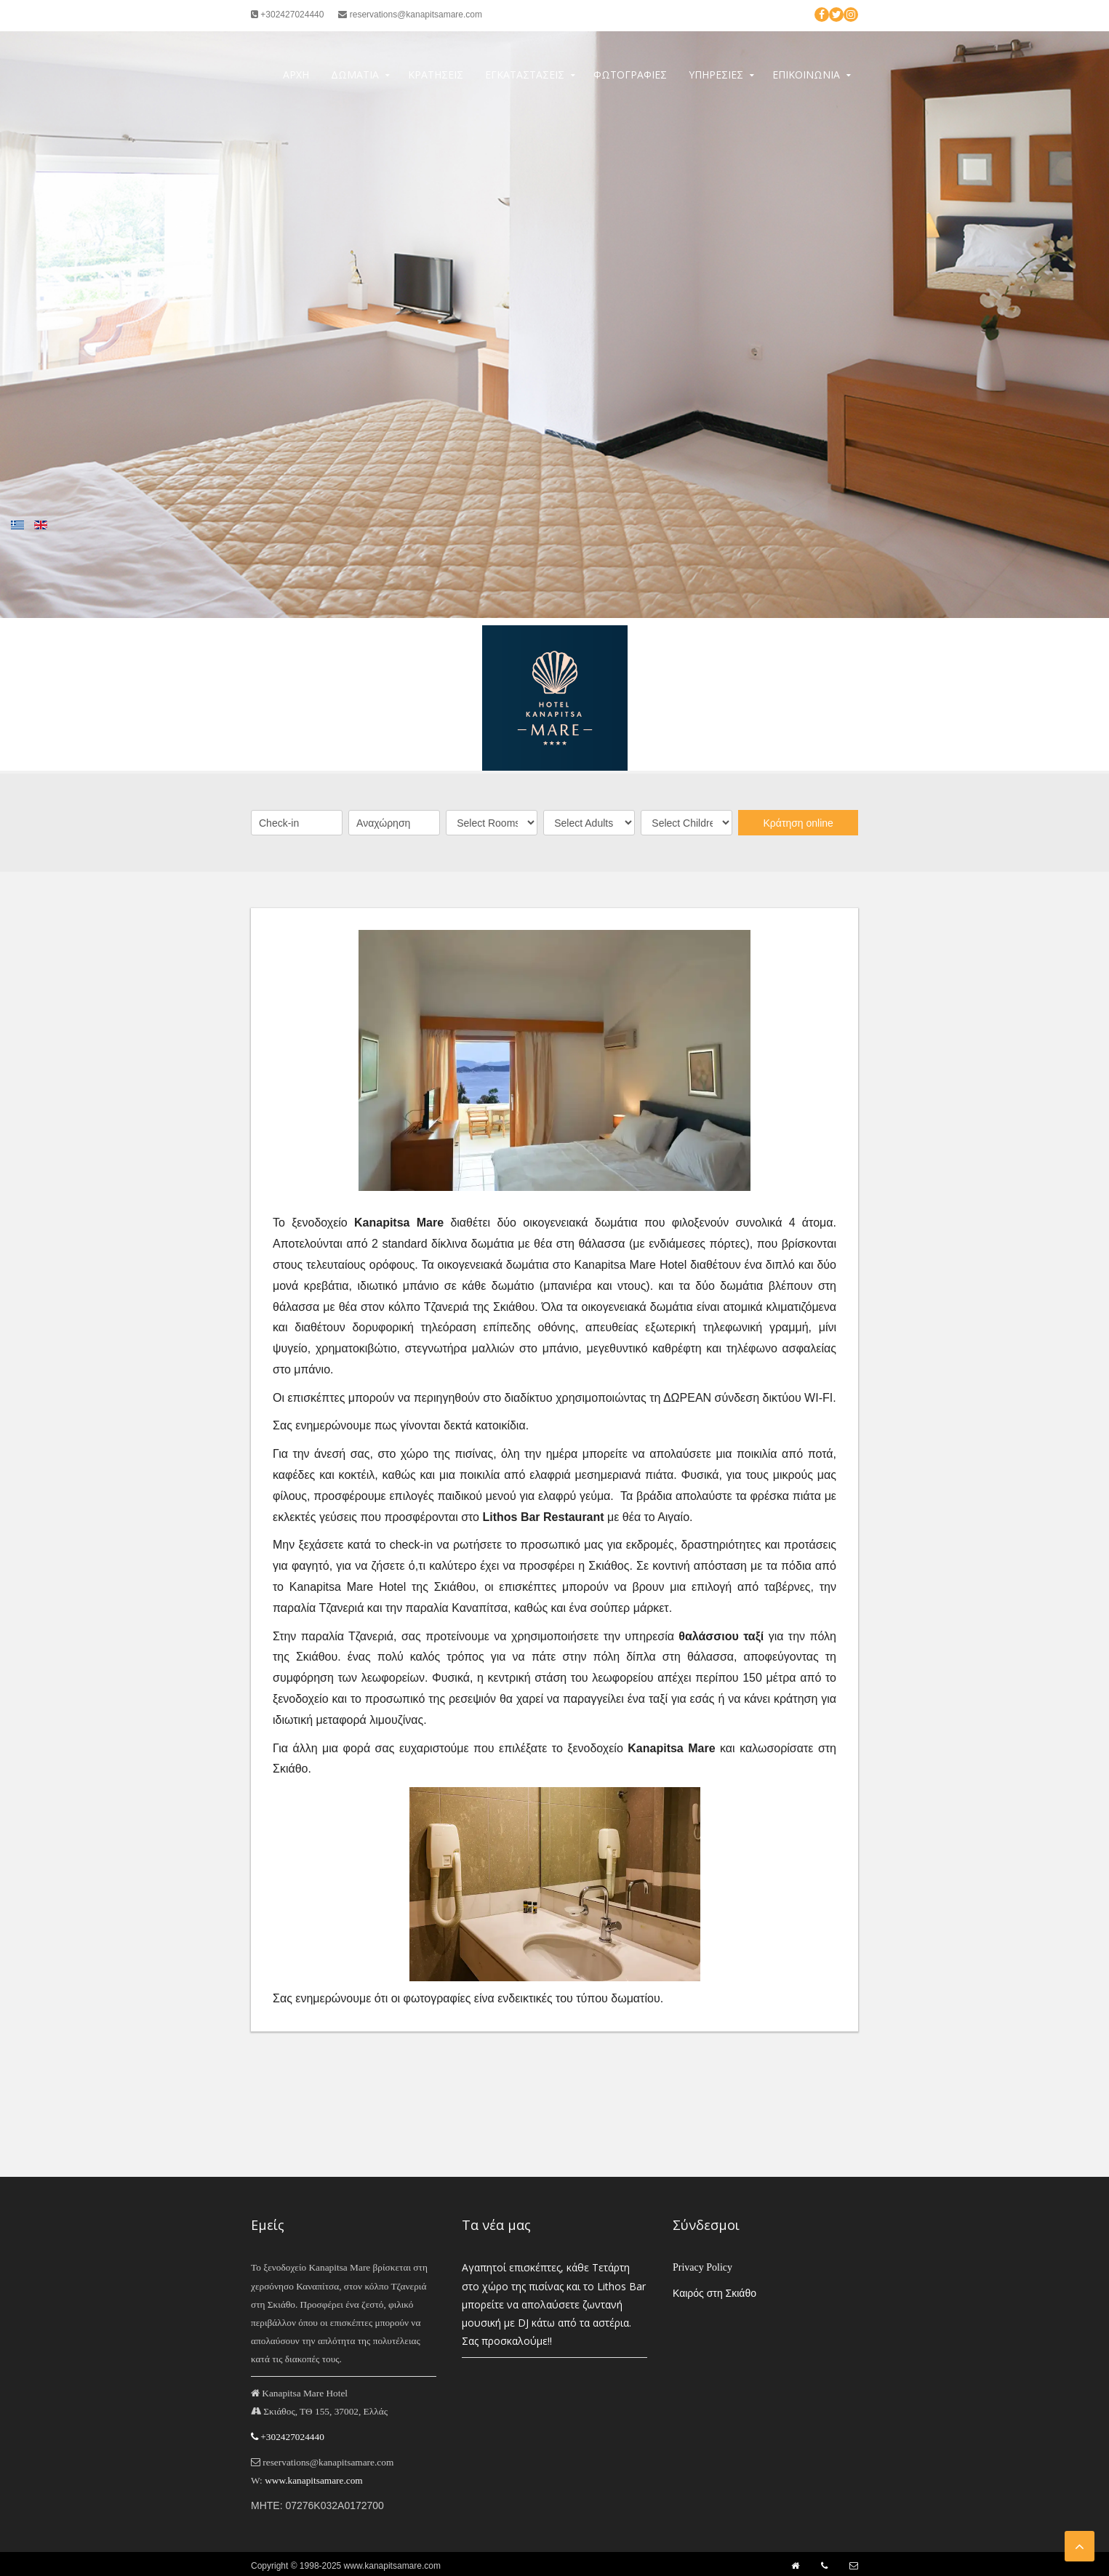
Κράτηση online (798, 823)
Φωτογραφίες (630, 74)
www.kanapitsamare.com (314, 2480)
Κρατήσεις (435, 74)
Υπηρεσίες (716, 74)
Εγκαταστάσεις (524, 74)
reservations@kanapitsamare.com (410, 14)
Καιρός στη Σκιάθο (714, 2293)
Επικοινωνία (806, 74)
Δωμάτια (355, 74)
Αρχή (296, 74)
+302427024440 (287, 14)
